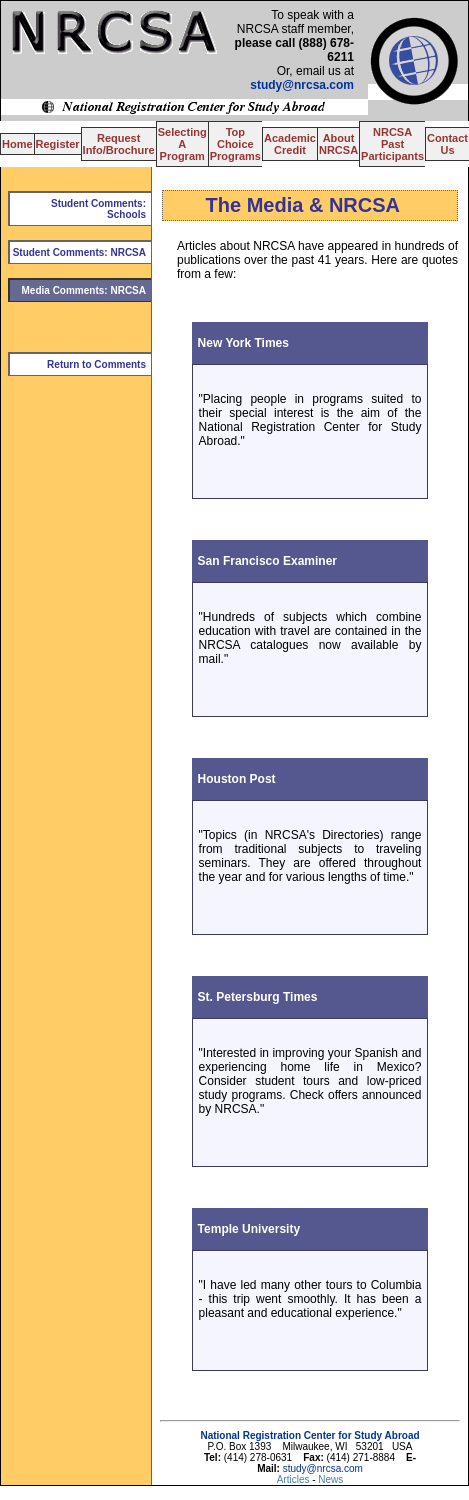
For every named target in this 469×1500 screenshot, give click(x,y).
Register (58, 144)
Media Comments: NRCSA (84, 290)
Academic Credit (290, 144)
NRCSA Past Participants (392, 144)
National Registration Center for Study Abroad (309, 1435)
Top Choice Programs (235, 144)
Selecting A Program (182, 144)
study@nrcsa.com (302, 85)
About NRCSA (338, 144)
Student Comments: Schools (98, 209)
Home (17, 144)
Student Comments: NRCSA (79, 252)
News (330, 1479)
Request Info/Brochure (119, 144)
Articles (295, 1479)
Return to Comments (96, 364)
